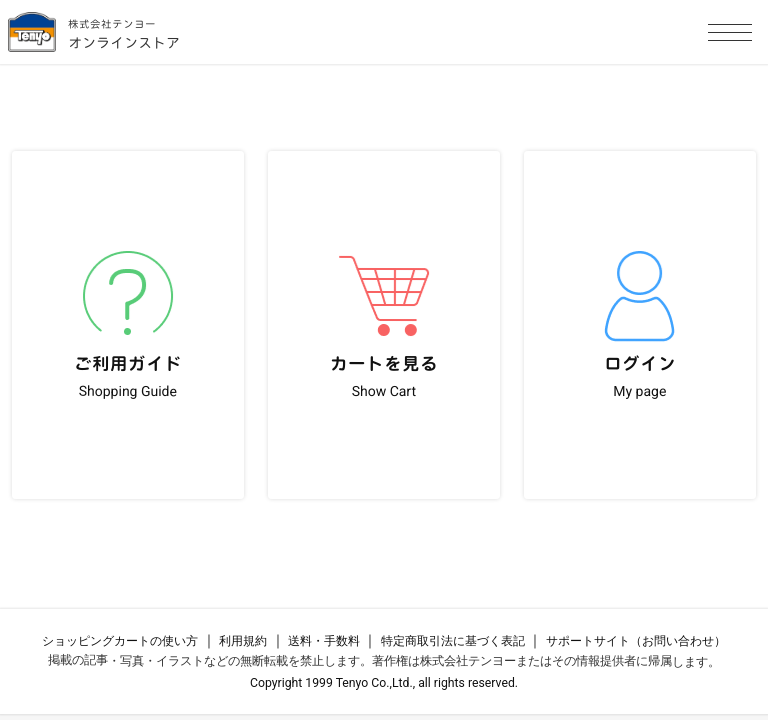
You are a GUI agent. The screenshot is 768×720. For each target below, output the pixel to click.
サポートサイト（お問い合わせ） (636, 641)
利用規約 (243, 641)
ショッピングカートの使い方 (120, 641)
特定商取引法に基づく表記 (453, 641)
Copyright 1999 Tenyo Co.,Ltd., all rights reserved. (384, 683)
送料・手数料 (324, 641)
